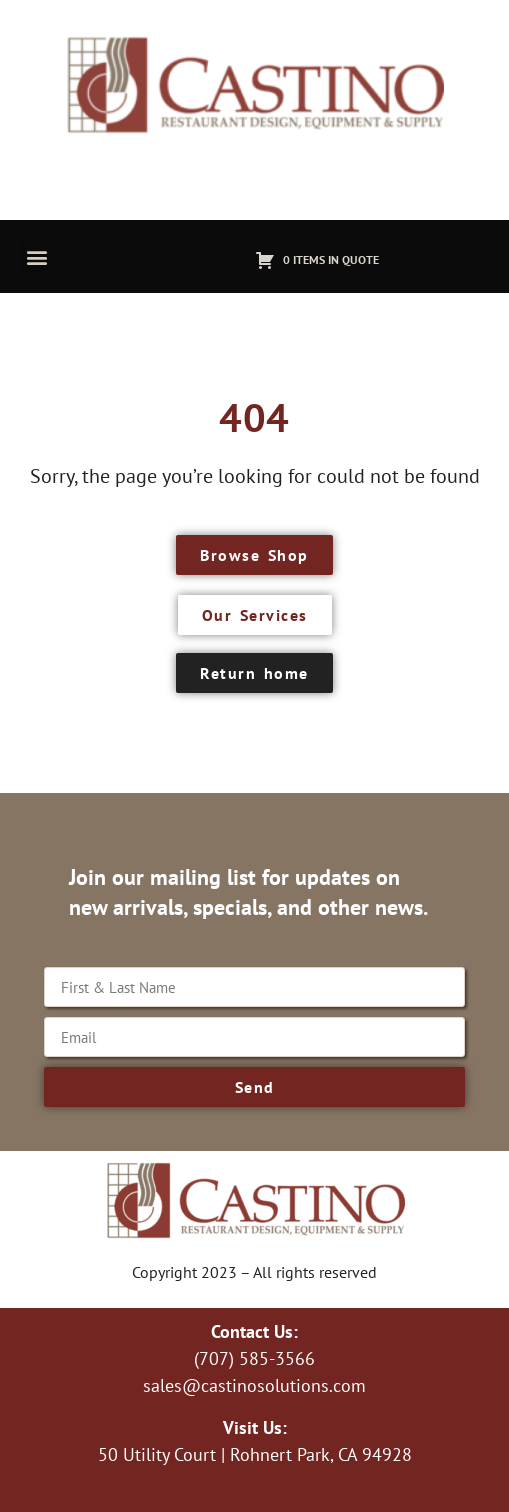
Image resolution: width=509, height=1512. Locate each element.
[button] (36, 256)
